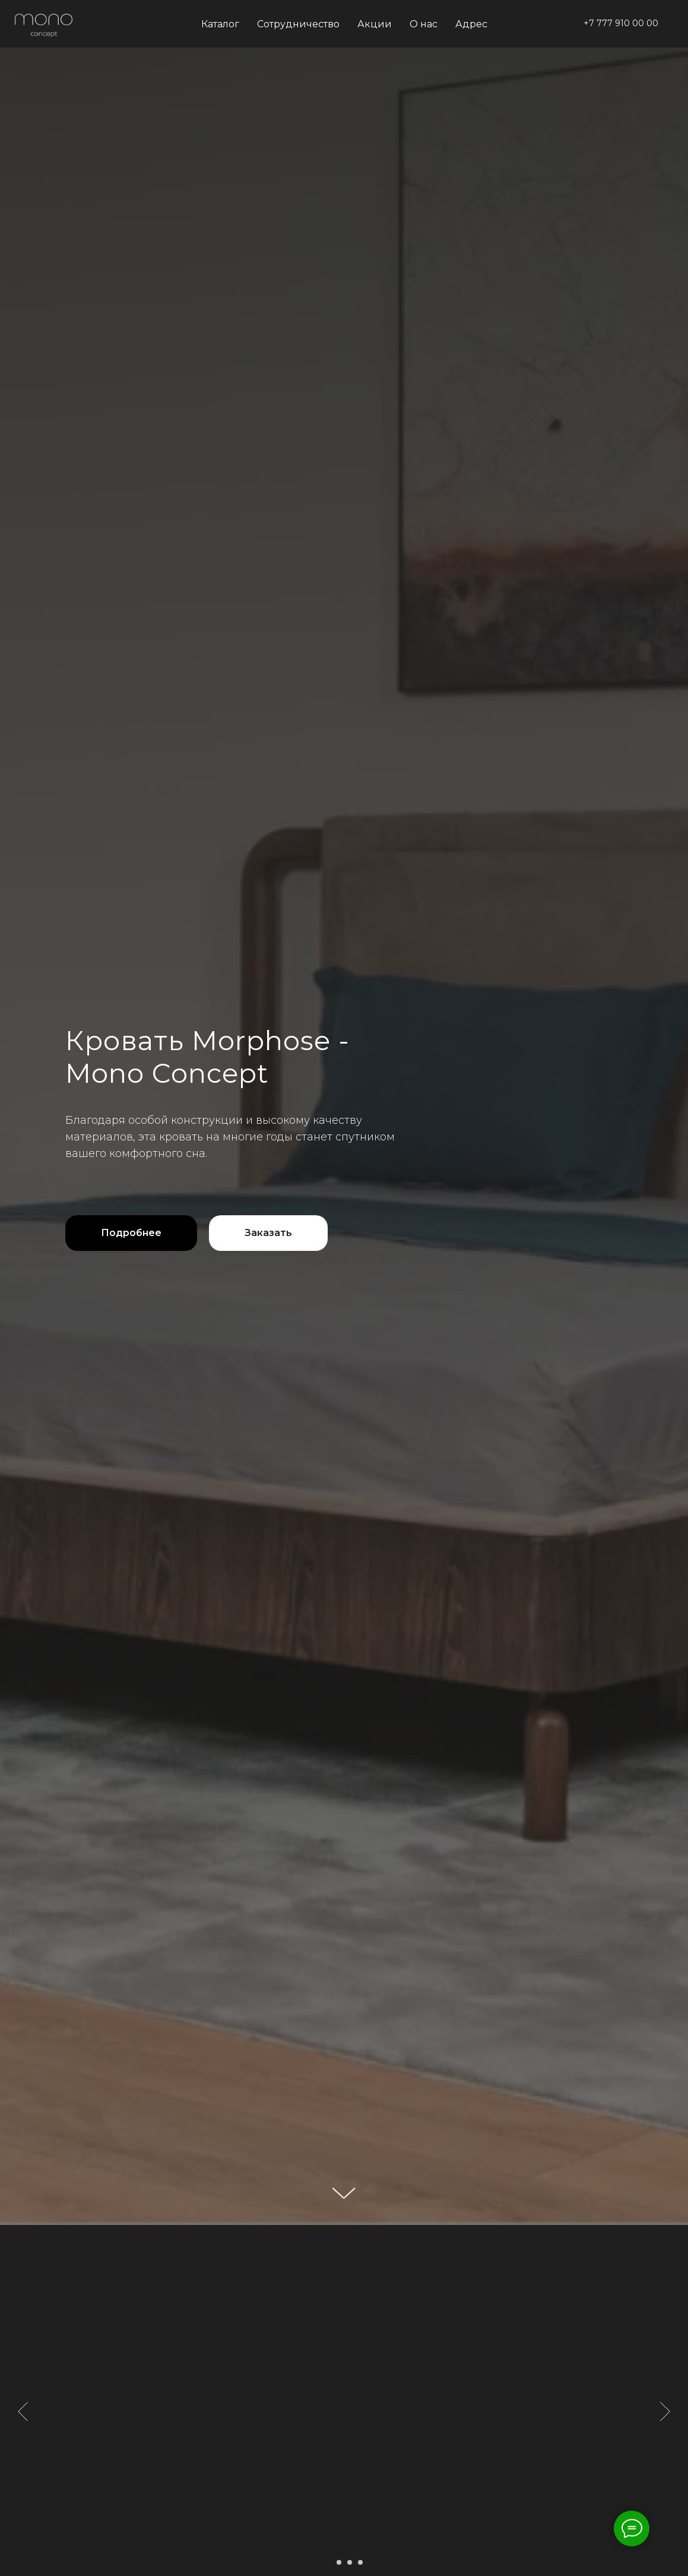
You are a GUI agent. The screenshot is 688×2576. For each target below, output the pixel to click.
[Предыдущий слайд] (23, 2411)
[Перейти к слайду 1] (328, 2562)
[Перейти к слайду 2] (339, 2562)
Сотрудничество (298, 24)
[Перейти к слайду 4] (360, 2562)
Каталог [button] (220, 24)
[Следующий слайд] (665, 2411)
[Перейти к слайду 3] (349, 2562)
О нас (423, 24)
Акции (374, 24)
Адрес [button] (471, 24)
